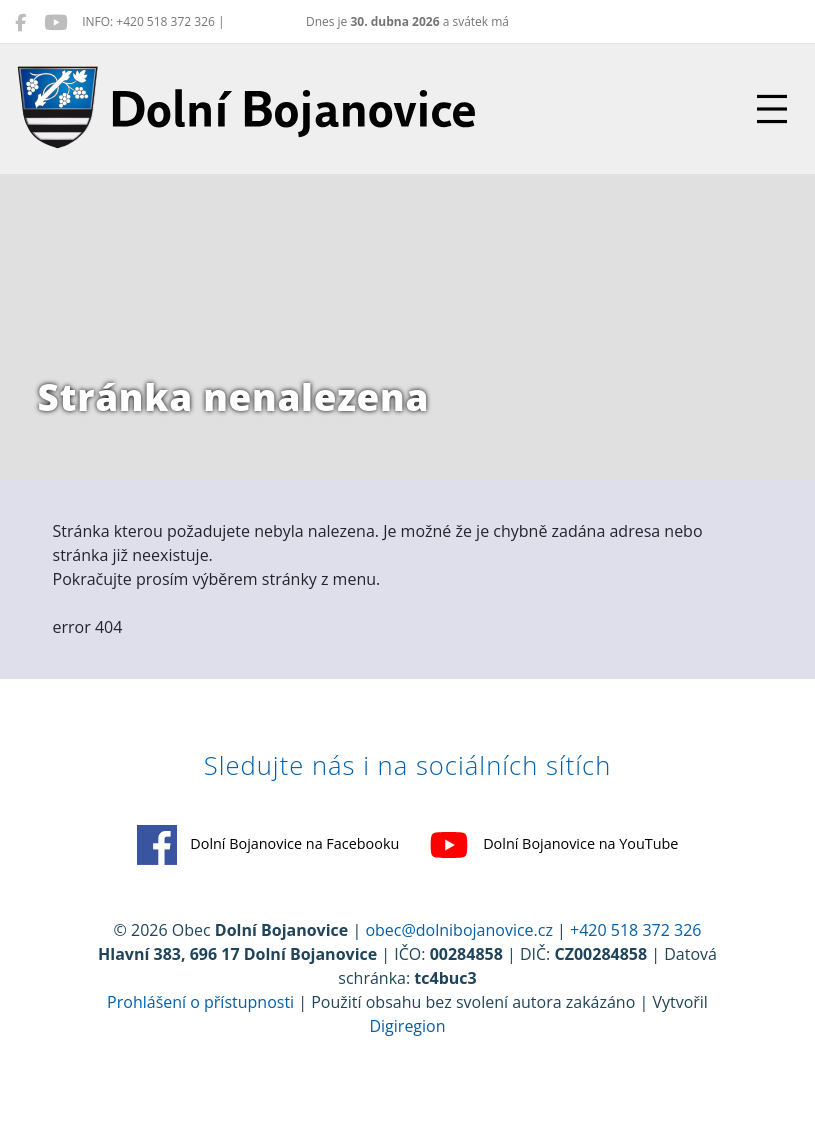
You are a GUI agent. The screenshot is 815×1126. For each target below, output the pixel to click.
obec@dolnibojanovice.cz (459, 930)
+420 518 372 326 (635, 930)
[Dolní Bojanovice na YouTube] (55, 22)
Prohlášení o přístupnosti (200, 1002)
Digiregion (407, 1026)
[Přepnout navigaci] (772, 109)
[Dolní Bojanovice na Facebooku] (20, 22)
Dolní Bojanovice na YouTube (553, 845)
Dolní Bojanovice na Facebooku (268, 845)
